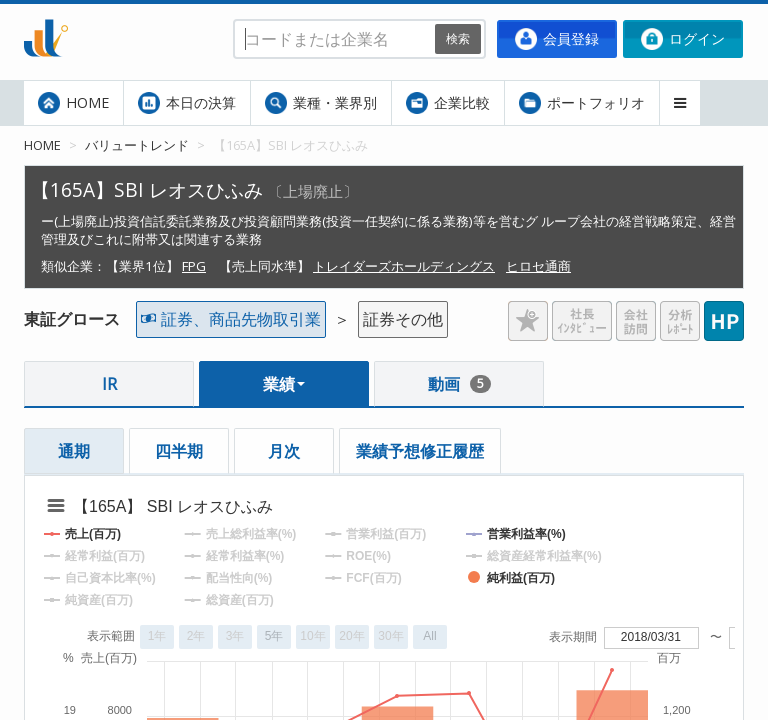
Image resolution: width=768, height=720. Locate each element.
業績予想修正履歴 (420, 451)
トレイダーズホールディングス (404, 266)
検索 (458, 38)
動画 (459, 384)
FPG (194, 266)
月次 (284, 451)
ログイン (683, 39)
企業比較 (448, 103)
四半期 (179, 451)
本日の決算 (187, 103)
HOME (73, 103)
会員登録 (557, 39)
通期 (74, 451)
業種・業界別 (321, 103)
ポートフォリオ (582, 103)
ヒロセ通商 (538, 266)
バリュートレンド (137, 145)
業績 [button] (284, 384)
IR (109, 384)
